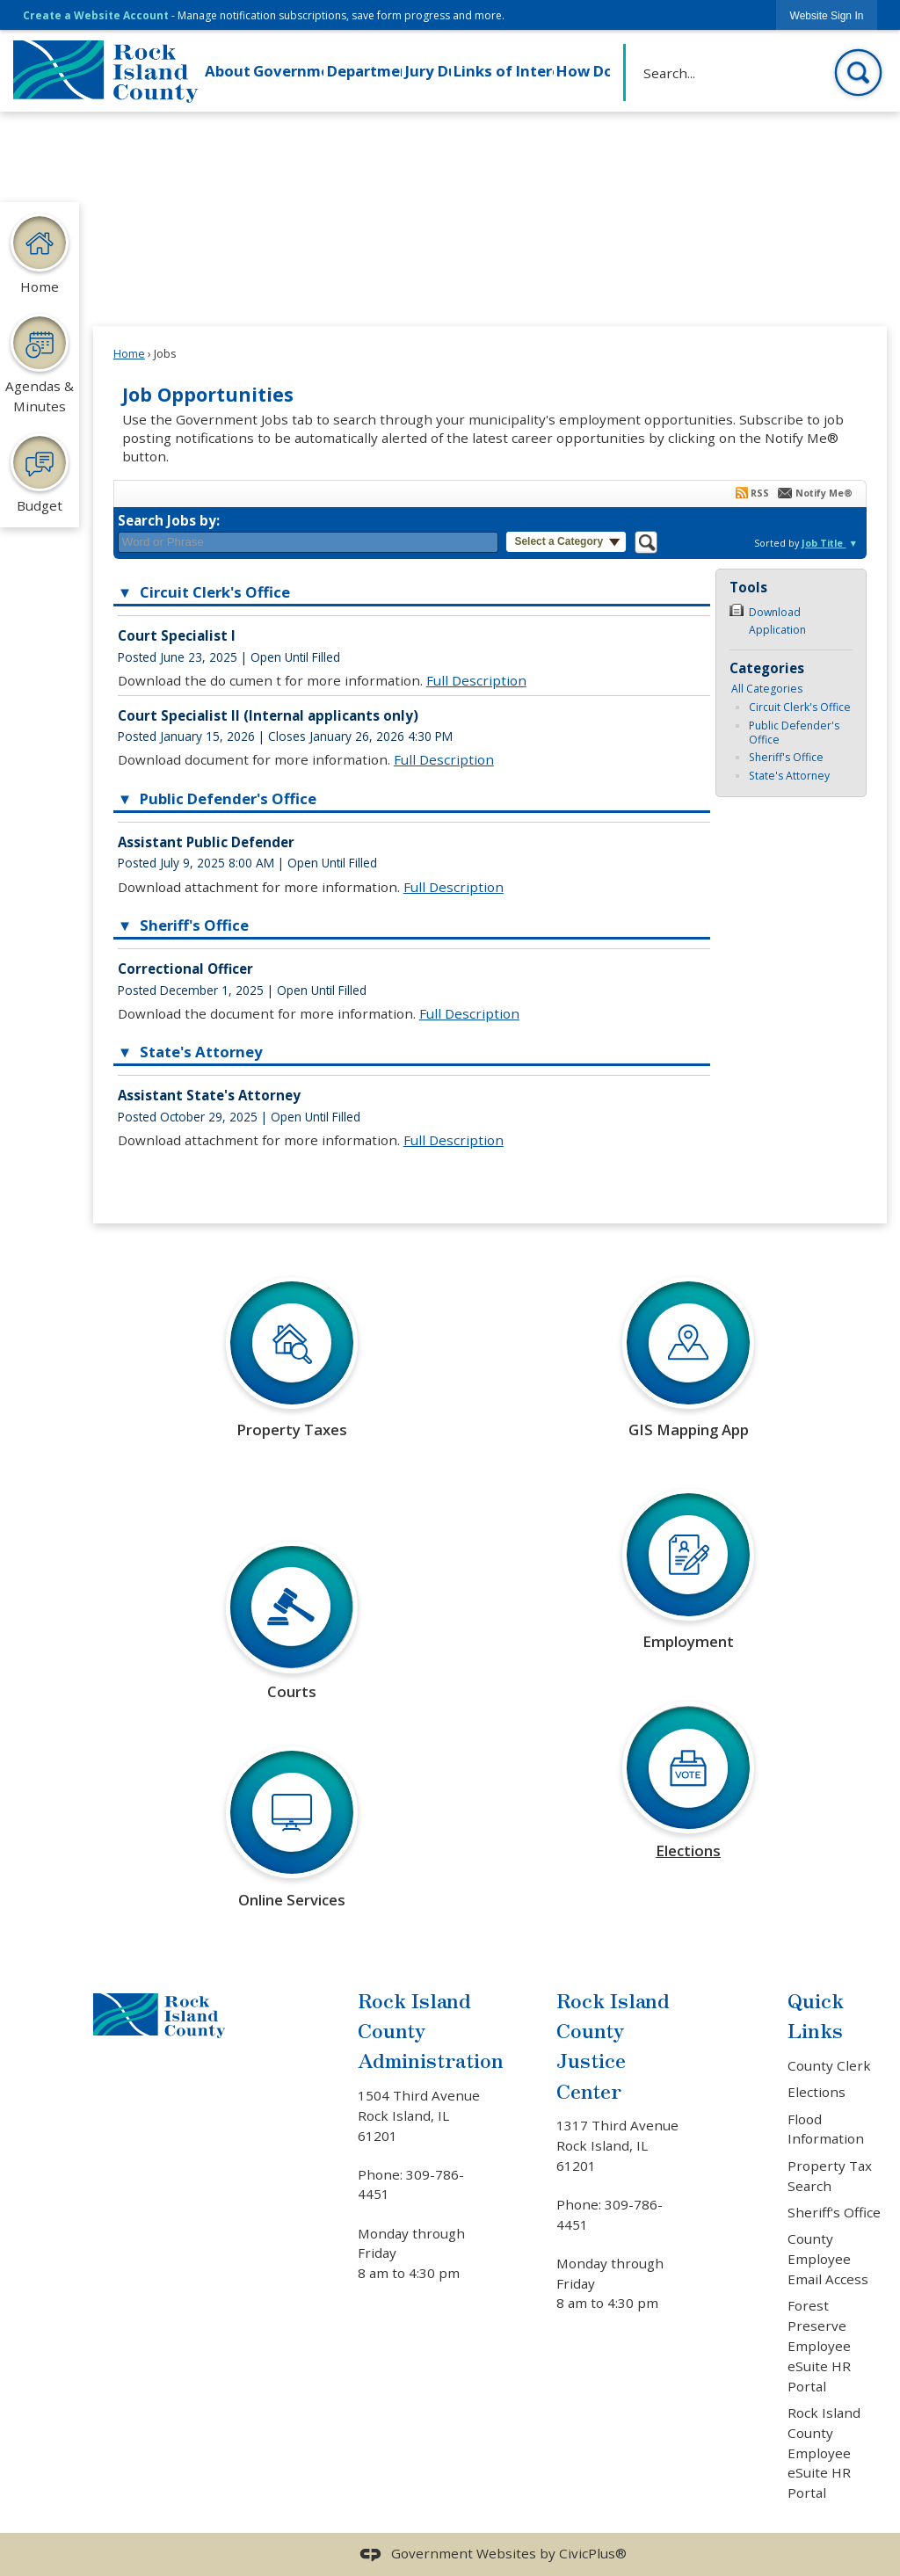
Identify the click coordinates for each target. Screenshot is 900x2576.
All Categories (766, 688)
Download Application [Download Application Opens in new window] (777, 620)
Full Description (476, 680)
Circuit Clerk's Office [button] (213, 592)
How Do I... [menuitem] (582, 71)
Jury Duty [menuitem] (428, 71)
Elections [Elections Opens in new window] (817, 2092)
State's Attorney (789, 775)
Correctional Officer (185, 968)
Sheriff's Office (786, 757)
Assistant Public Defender (206, 842)
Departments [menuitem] (364, 71)
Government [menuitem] (288, 71)
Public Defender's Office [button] (226, 798)
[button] (858, 72)
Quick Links (816, 2014)
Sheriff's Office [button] (192, 925)
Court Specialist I (177, 635)
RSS (760, 493)
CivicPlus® (593, 2553)
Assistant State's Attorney (209, 1095)
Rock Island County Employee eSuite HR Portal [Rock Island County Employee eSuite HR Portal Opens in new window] (824, 2452)
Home (129, 353)
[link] (827, 15)
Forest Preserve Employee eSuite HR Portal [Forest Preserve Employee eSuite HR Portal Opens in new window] (819, 2345)
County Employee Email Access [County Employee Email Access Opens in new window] (828, 2259)
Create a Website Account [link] (96, 15)
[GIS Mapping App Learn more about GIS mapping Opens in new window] (688, 1369)
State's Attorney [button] (199, 1051)
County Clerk (829, 2065)
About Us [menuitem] (227, 71)
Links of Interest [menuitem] (503, 71)
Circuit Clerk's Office (800, 707)
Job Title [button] (824, 543)
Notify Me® (824, 493)
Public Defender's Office (794, 732)
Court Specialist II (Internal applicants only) (268, 715)
